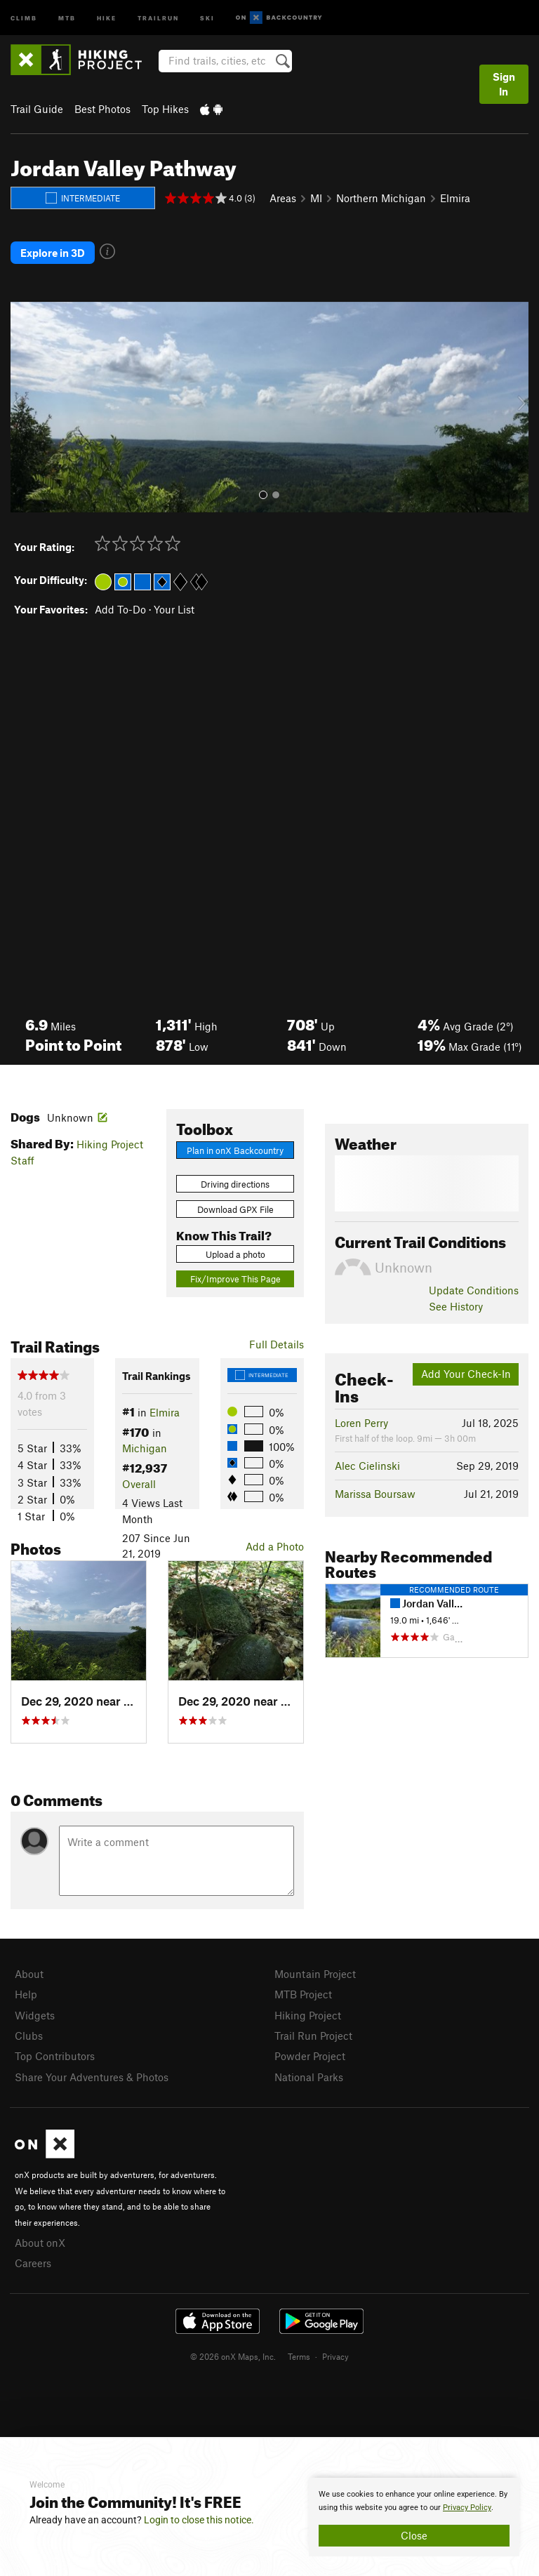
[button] (25, 407)
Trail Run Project (313, 2035)
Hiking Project (307, 2015)
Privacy (335, 2356)
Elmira (455, 198)
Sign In (504, 84)
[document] (414, 2517)
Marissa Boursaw (375, 1493)
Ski (207, 17)
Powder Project (309, 2056)
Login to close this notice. (199, 2519)
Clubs (29, 2035)
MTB (67, 17)
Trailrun (158, 17)
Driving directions (235, 1184)
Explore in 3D (52, 252)
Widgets (35, 2015)
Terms (299, 2356)
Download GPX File (235, 1209)
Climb (24, 17)
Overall (139, 1484)
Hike (107, 17)
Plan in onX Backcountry (235, 1150)
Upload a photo (235, 1254)
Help (26, 1994)
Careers (33, 2263)
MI (316, 198)
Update (474, 1290)
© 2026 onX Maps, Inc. (233, 2356)
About (29, 1973)
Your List (174, 609)
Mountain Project (315, 1973)
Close (414, 2535)
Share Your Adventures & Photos (91, 2077)
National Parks (308, 2077)
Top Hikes (165, 108)
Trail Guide (37, 108)
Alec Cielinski (367, 1465)
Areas (283, 198)
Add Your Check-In (466, 1373)
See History (456, 1306)
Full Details (276, 1344)
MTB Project (303, 1994)
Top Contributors (55, 2056)
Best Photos (102, 108)
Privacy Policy (467, 2507)
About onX (40, 2242)
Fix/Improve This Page (235, 1278)
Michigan (144, 1448)
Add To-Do (120, 609)
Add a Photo (275, 1546)
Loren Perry (361, 1422)
